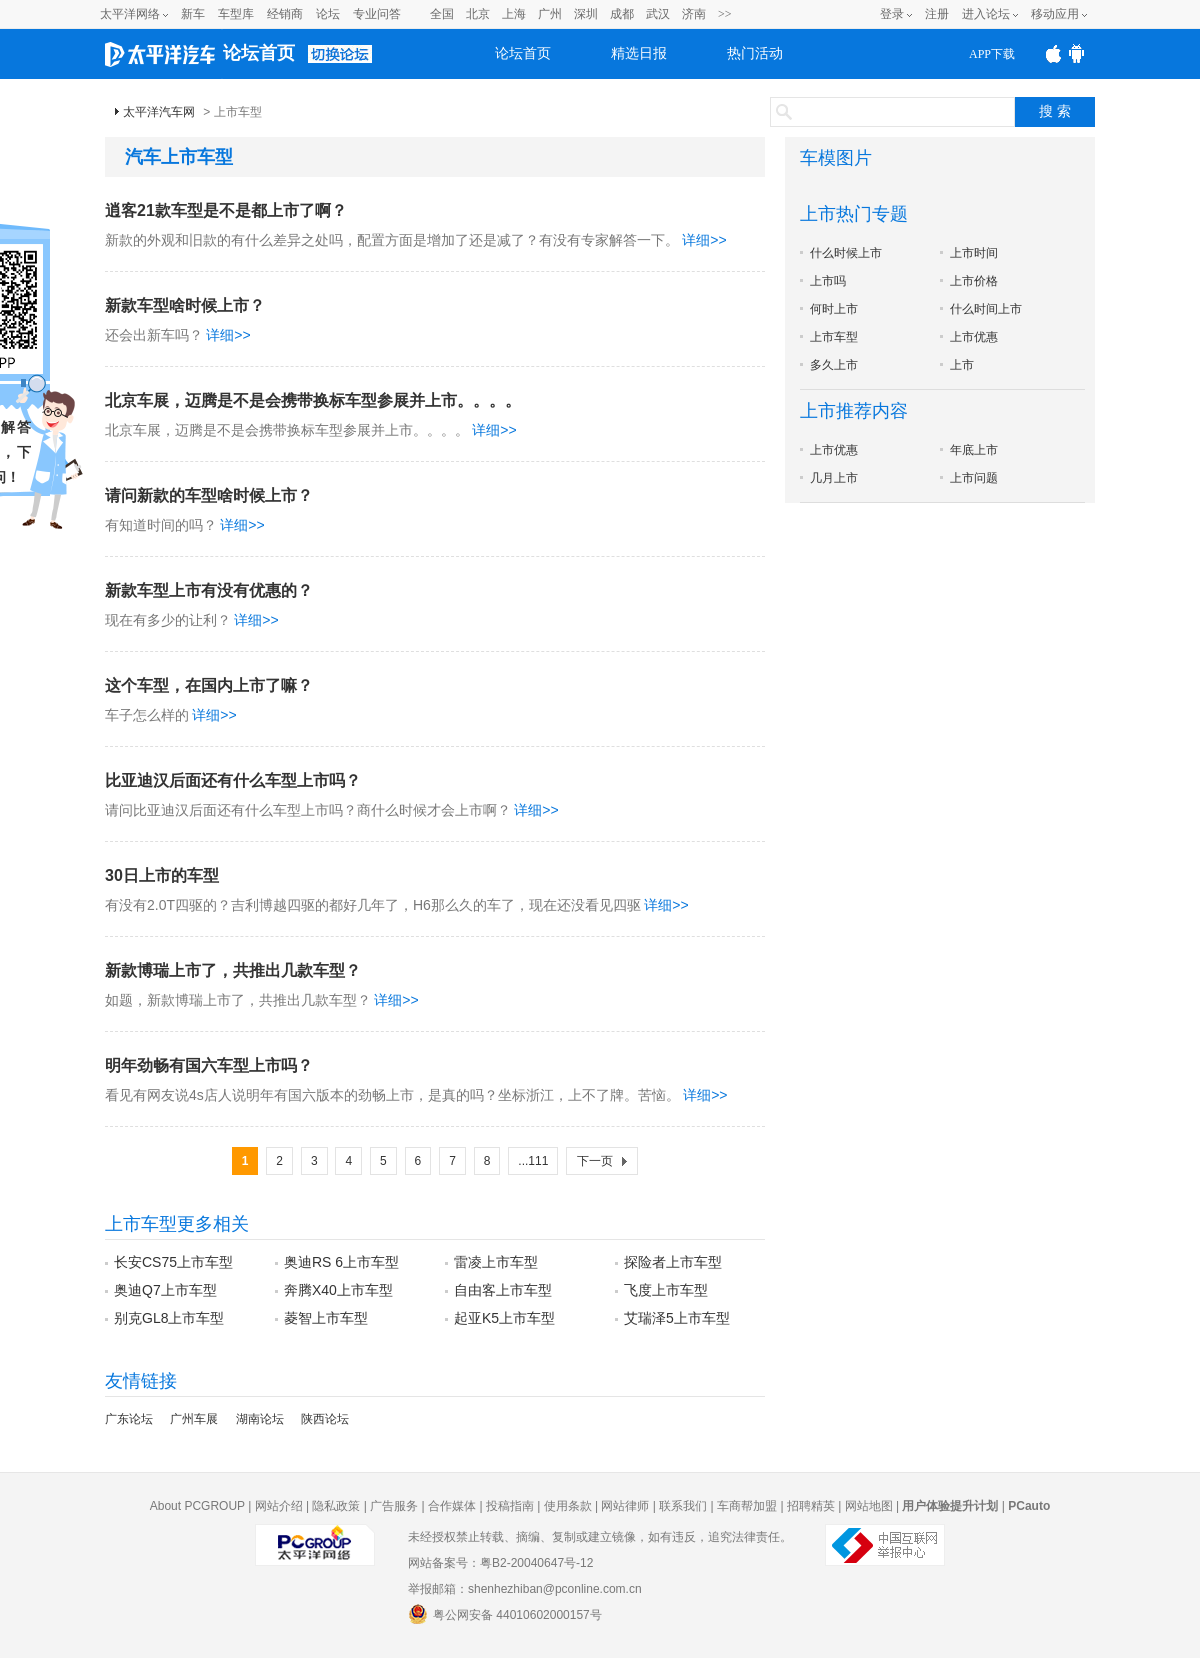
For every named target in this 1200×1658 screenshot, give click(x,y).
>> (725, 14)
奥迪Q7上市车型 (165, 1290)
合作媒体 (452, 1506)
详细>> (704, 240)
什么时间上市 (986, 309)
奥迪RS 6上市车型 (341, 1262)
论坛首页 (259, 53)
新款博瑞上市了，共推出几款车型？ (233, 970)
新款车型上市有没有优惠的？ (209, 590)
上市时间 (974, 253)
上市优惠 (974, 337)
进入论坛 (986, 14)
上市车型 (834, 337)
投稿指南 (510, 1506)
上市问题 (974, 478)
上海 (514, 14)
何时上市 (834, 309)
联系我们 (683, 1506)
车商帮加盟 (747, 1506)
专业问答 (377, 14)
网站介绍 (279, 1506)
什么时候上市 (846, 253)
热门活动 (755, 53)
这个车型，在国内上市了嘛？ (209, 685)
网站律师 (625, 1506)
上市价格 (974, 281)
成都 (622, 14)
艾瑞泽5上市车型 (677, 1318)
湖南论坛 (260, 1419)
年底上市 (974, 450)
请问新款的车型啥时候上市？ (209, 495)
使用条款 (568, 1506)
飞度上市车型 (666, 1290)
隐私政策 (336, 1506)
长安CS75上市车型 (173, 1262)
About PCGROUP (197, 1506)
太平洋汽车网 (159, 112)
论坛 (328, 14)
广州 (550, 14)
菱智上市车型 (326, 1318)
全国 (442, 14)
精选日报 (639, 53)
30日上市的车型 (162, 875)
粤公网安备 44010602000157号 (505, 1614)
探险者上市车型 (673, 1262)
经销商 (285, 14)
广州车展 (194, 1419)
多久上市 (834, 365)
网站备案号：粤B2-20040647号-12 (500, 1563)
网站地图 (869, 1506)
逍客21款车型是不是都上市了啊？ (226, 210)
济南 (694, 14)
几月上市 (834, 478)
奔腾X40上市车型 (338, 1290)
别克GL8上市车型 (169, 1318)
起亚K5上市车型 (504, 1318)
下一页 (595, 1161)
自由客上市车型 (503, 1290)
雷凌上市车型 (496, 1262)
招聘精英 (811, 1506)
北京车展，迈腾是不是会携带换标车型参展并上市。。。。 (313, 400)
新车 (193, 14)
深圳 (586, 14)
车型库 (236, 14)
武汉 (658, 14)
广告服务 (394, 1506)
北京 (478, 14)
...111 (533, 1161)
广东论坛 (129, 1419)
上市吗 (828, 281)
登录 (892, 14)
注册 (937, 14)
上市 (962, 365)
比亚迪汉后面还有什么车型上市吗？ (233, 780)
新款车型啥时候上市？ (185, 305)
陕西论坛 (325, 1419)
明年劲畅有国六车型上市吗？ (209, 1065)
